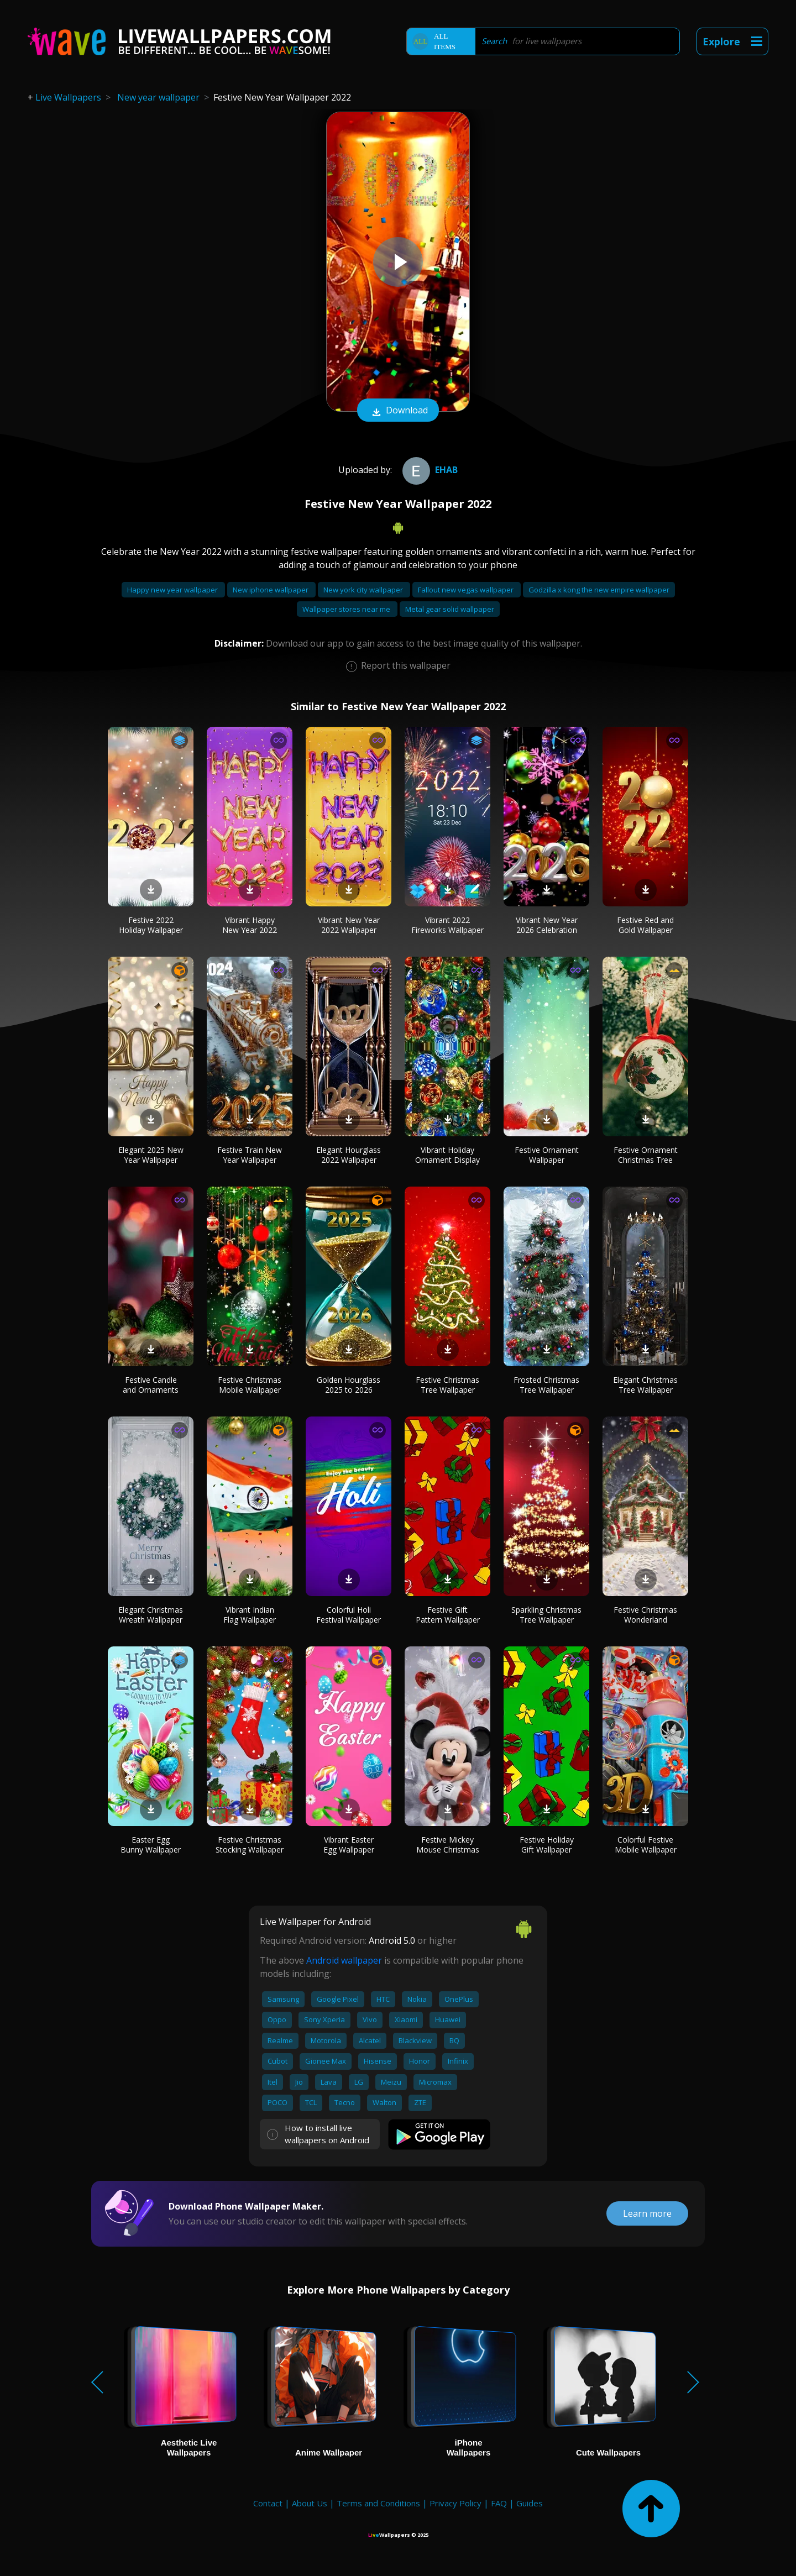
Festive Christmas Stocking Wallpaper (250, 1844)
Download (398, 411)
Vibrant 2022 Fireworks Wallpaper (447, 925)
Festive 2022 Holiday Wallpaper (151, 925)
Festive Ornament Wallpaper (547, 1155)
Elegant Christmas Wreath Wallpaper (150, 1614)
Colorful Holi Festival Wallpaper (348, 1614)
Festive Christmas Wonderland (645, 1614)
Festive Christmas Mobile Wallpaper (249, 1384)
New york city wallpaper (364, 590)
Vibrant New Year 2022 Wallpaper (349, 925)
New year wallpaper (158, 97)
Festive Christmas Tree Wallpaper (447, 1384)
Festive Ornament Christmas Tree (646, 1155)
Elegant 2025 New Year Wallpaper (151, 1155)
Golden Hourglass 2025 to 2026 (348, 1384)
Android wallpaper (344, 1960)
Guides (529, 2503)
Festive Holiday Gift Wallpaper (547, 1844)
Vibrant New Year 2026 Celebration (547, 925)
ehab (429, 470)
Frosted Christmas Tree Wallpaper (546, 1384)
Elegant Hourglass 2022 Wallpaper (348, 1155)
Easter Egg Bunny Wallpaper (151, 1844)
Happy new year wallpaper (173, 590)
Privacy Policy (455, 2503)
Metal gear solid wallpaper (449, 609)
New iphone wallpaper (271, 590)
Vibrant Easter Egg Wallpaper (348, 1844)
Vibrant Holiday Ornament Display (447, 1155)
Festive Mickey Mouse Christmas (447, 1844)
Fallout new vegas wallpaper (466, 590)
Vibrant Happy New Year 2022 (249, 925)
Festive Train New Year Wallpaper (249, 1155)
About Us (309, 2503)
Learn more (647, 2213)
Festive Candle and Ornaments (151, 1384)
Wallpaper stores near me (347, 609)
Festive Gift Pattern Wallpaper (448, 1614)
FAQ (499, 2503)
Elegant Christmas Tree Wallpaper (645, 1384)
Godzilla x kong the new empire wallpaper (598, 590)
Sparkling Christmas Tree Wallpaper (546, 1614)
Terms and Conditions (378, 2503)
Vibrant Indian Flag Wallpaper (249, 1614)
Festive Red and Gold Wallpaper (645, 925)
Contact (267, 2503)
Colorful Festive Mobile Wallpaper (646, 1844)
